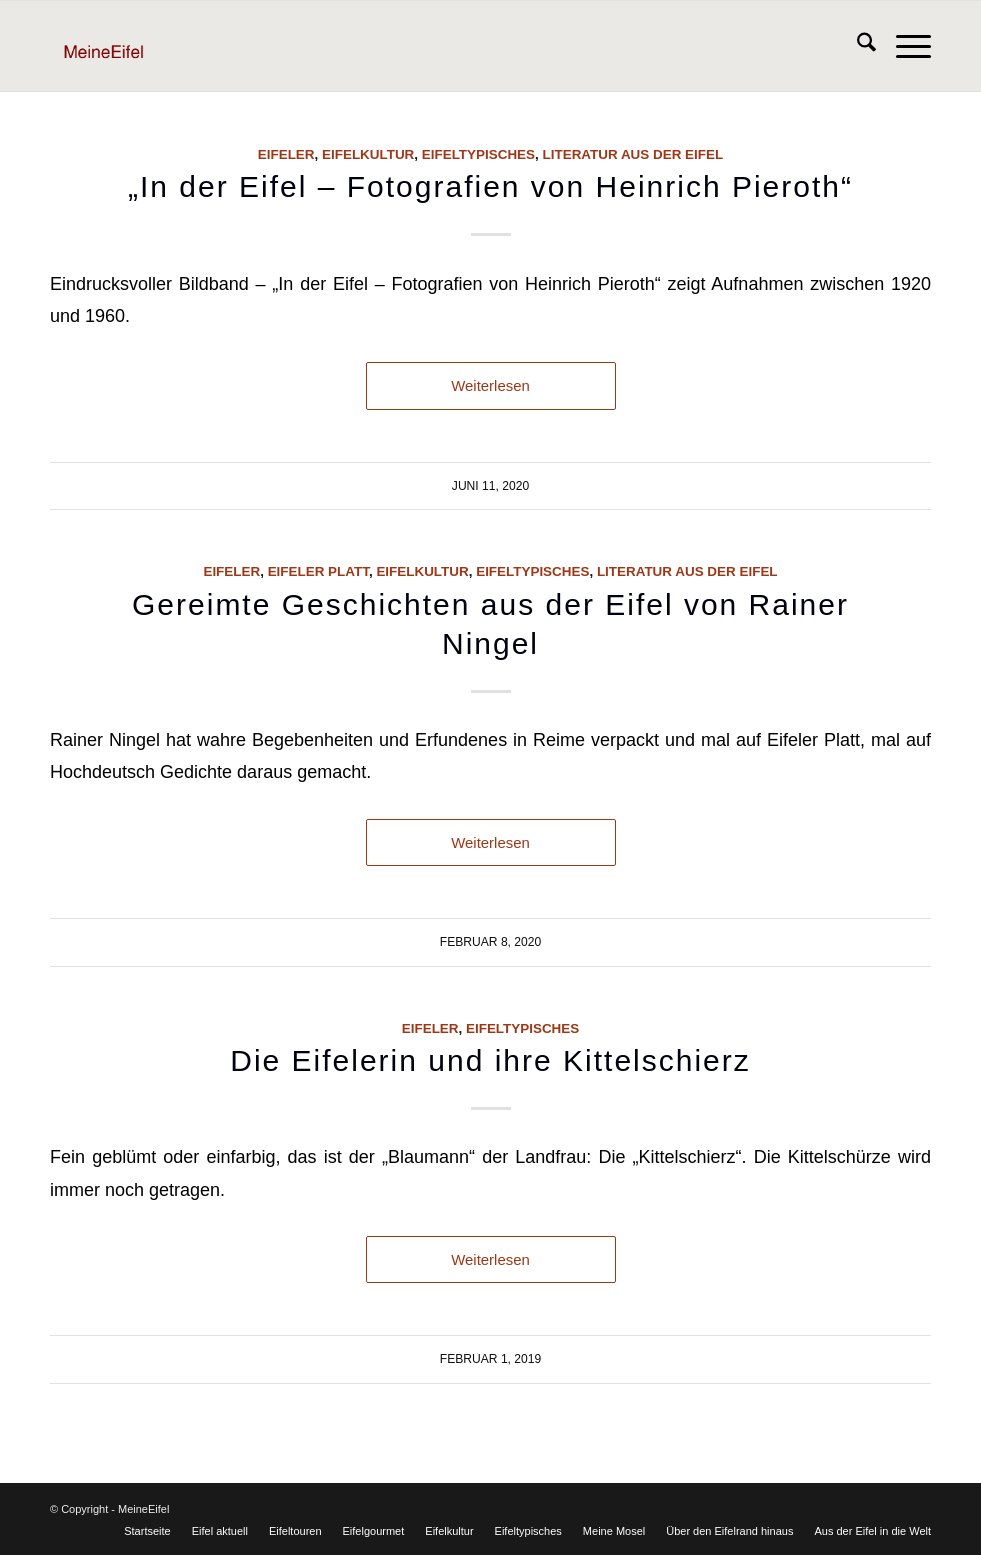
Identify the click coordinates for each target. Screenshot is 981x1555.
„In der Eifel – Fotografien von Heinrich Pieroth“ (490, 186)
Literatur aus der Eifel (633, 154)
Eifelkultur (368, 154)
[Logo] (136, 46)
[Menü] (903, 46)
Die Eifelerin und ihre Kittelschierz (490, 1060)
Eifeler (286, 154)
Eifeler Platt (318, 571)
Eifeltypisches (478, 154)
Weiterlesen (490, 385)
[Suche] (856, 46)
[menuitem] (856, 46)
